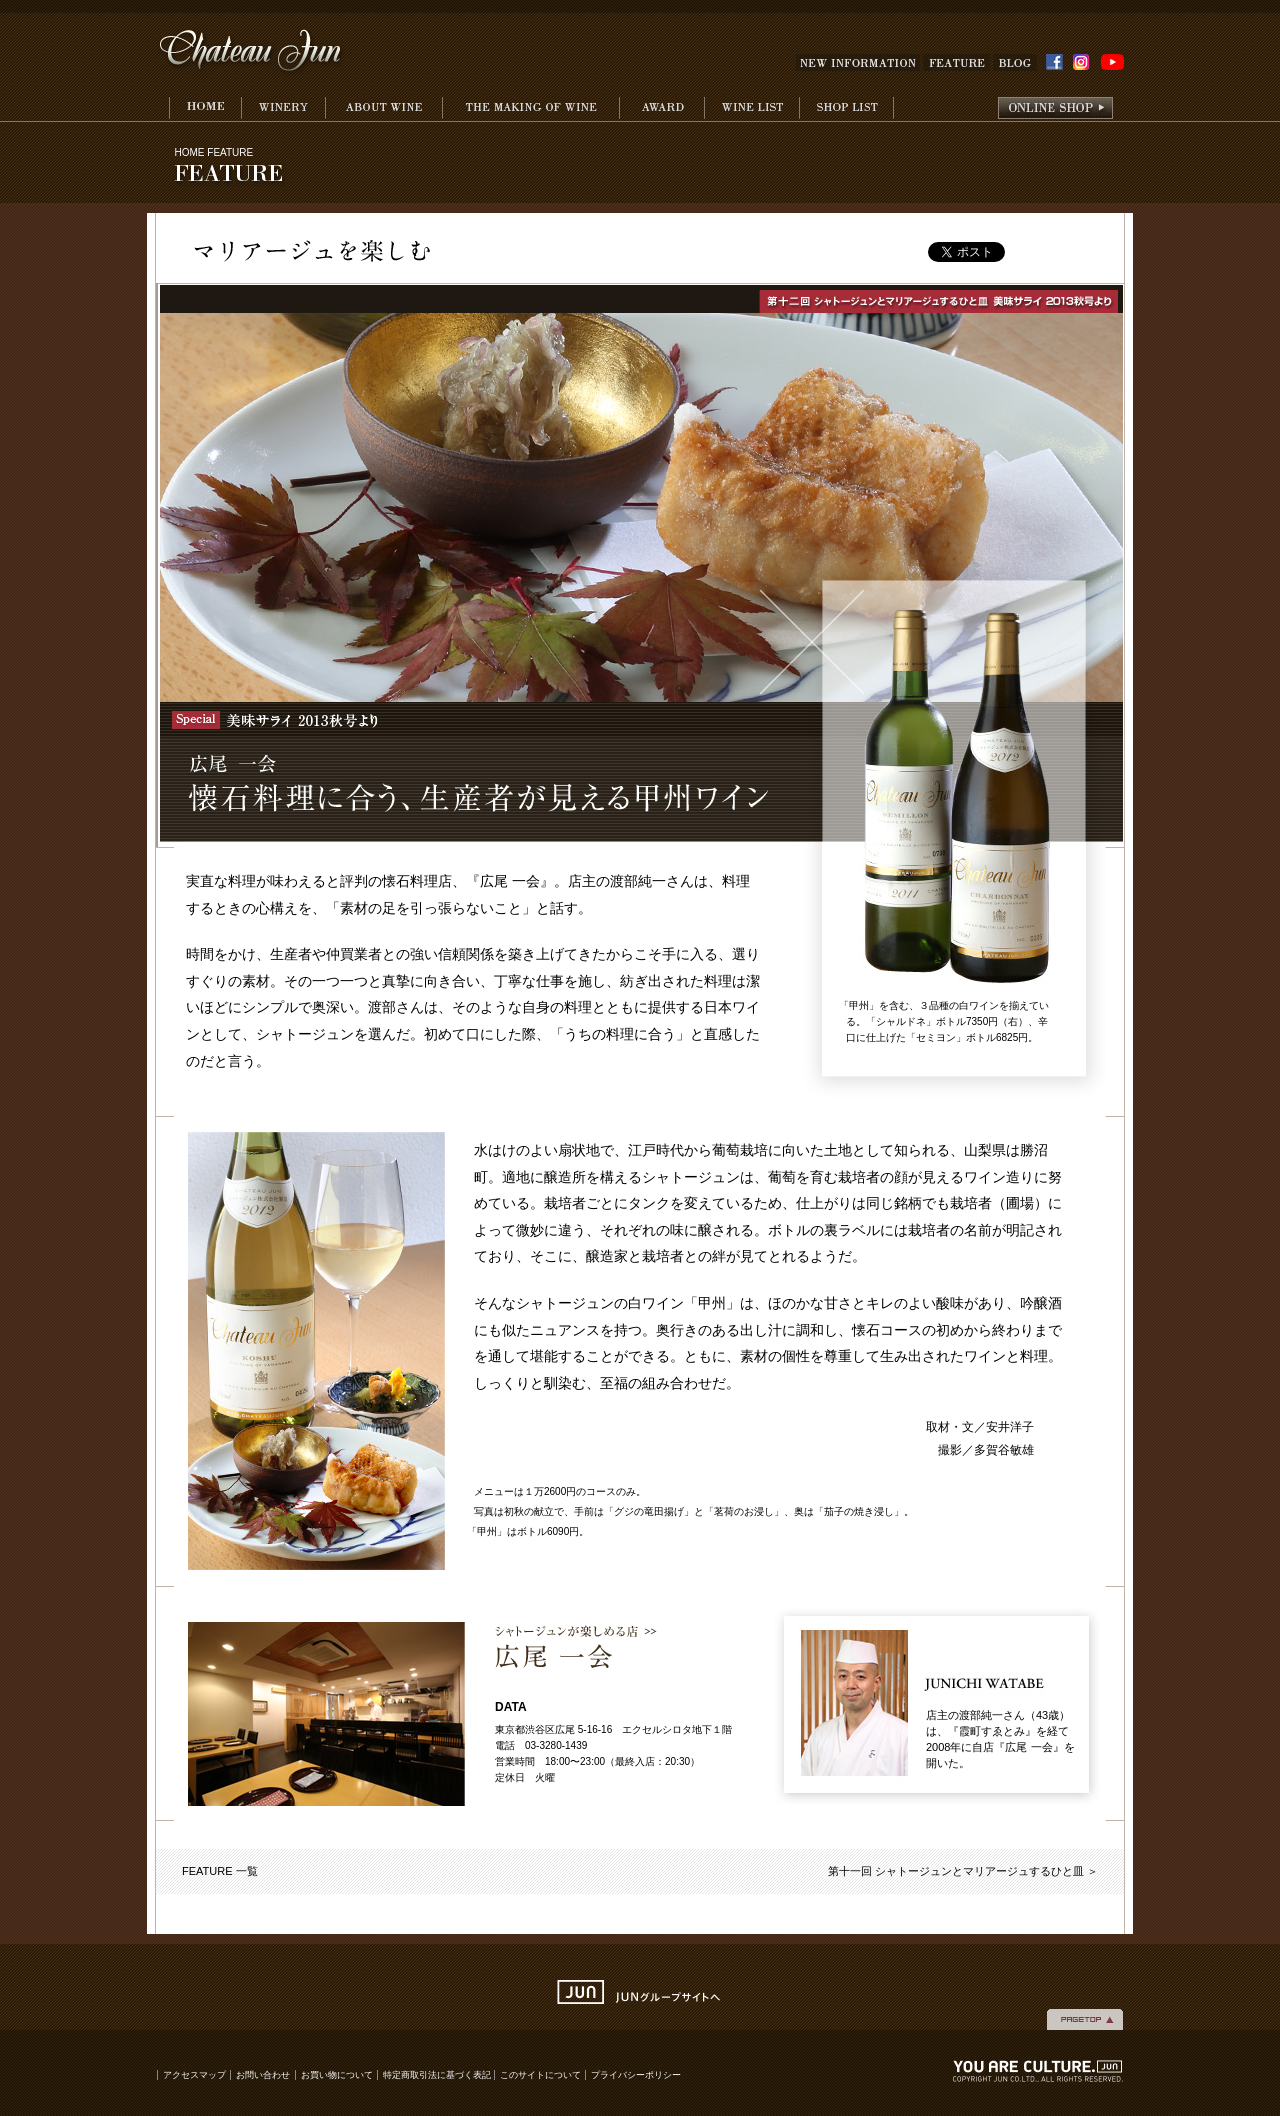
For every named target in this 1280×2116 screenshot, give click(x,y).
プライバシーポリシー (636, 2075)
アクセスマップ (194, 2075)
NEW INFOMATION (858, 63)
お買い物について (337, 2075)
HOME (205, 109)
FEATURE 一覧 (220, 1871)
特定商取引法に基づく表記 (438, 2075)
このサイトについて (540, 2075)
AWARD (661, 109)
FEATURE (956, 63)
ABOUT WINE (383, 109)
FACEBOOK (1054, 62)
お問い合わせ (263, 2075)
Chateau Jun (251, 52)
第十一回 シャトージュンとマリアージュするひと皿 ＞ (963, 1871)
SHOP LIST (846, 109)
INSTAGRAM (1084, 63)
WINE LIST (751, 109)
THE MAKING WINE (530, 109)
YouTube (1112, 63)
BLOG (1015, 63)
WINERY (283, 109)
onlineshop (1056, 109)
